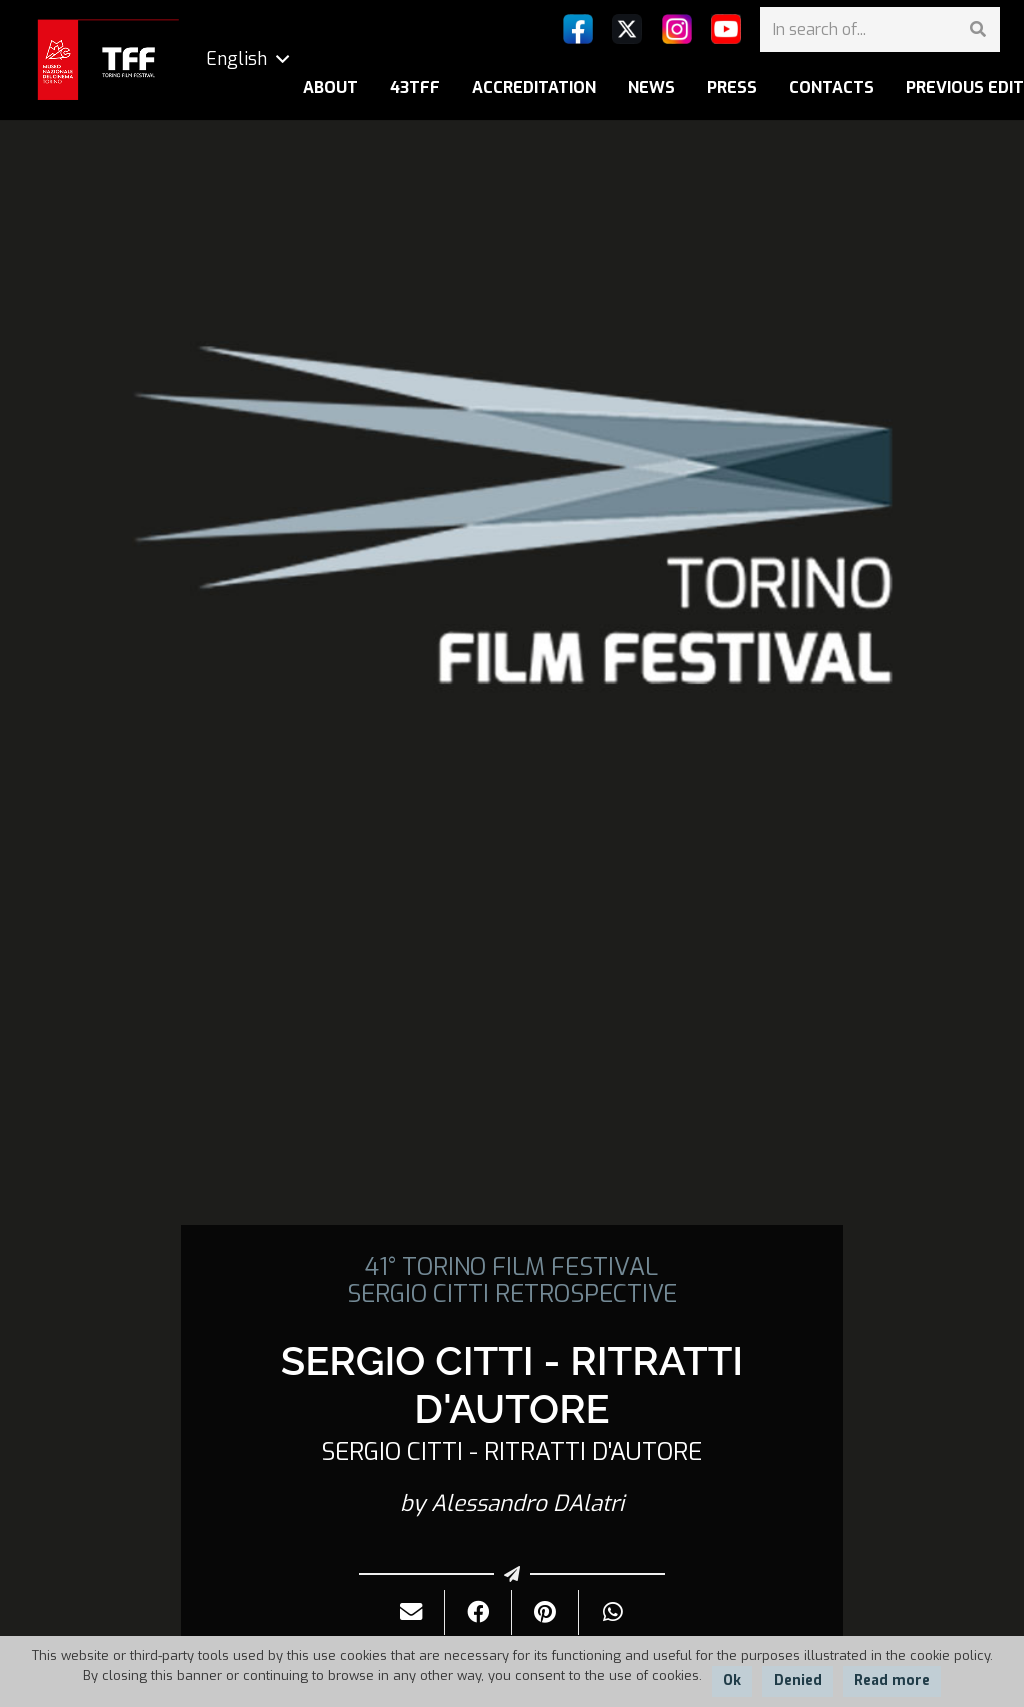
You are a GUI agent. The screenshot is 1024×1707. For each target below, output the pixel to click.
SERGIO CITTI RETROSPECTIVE (512, 1294)
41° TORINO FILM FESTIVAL (511, 1267)
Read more (892, 1680)
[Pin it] (545, 1612)
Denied (798, 1680)
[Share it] (478, 1612)
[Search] (977, 29)
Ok (732, 1680)
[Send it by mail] (411, 1612)
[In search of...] (880, 29)
